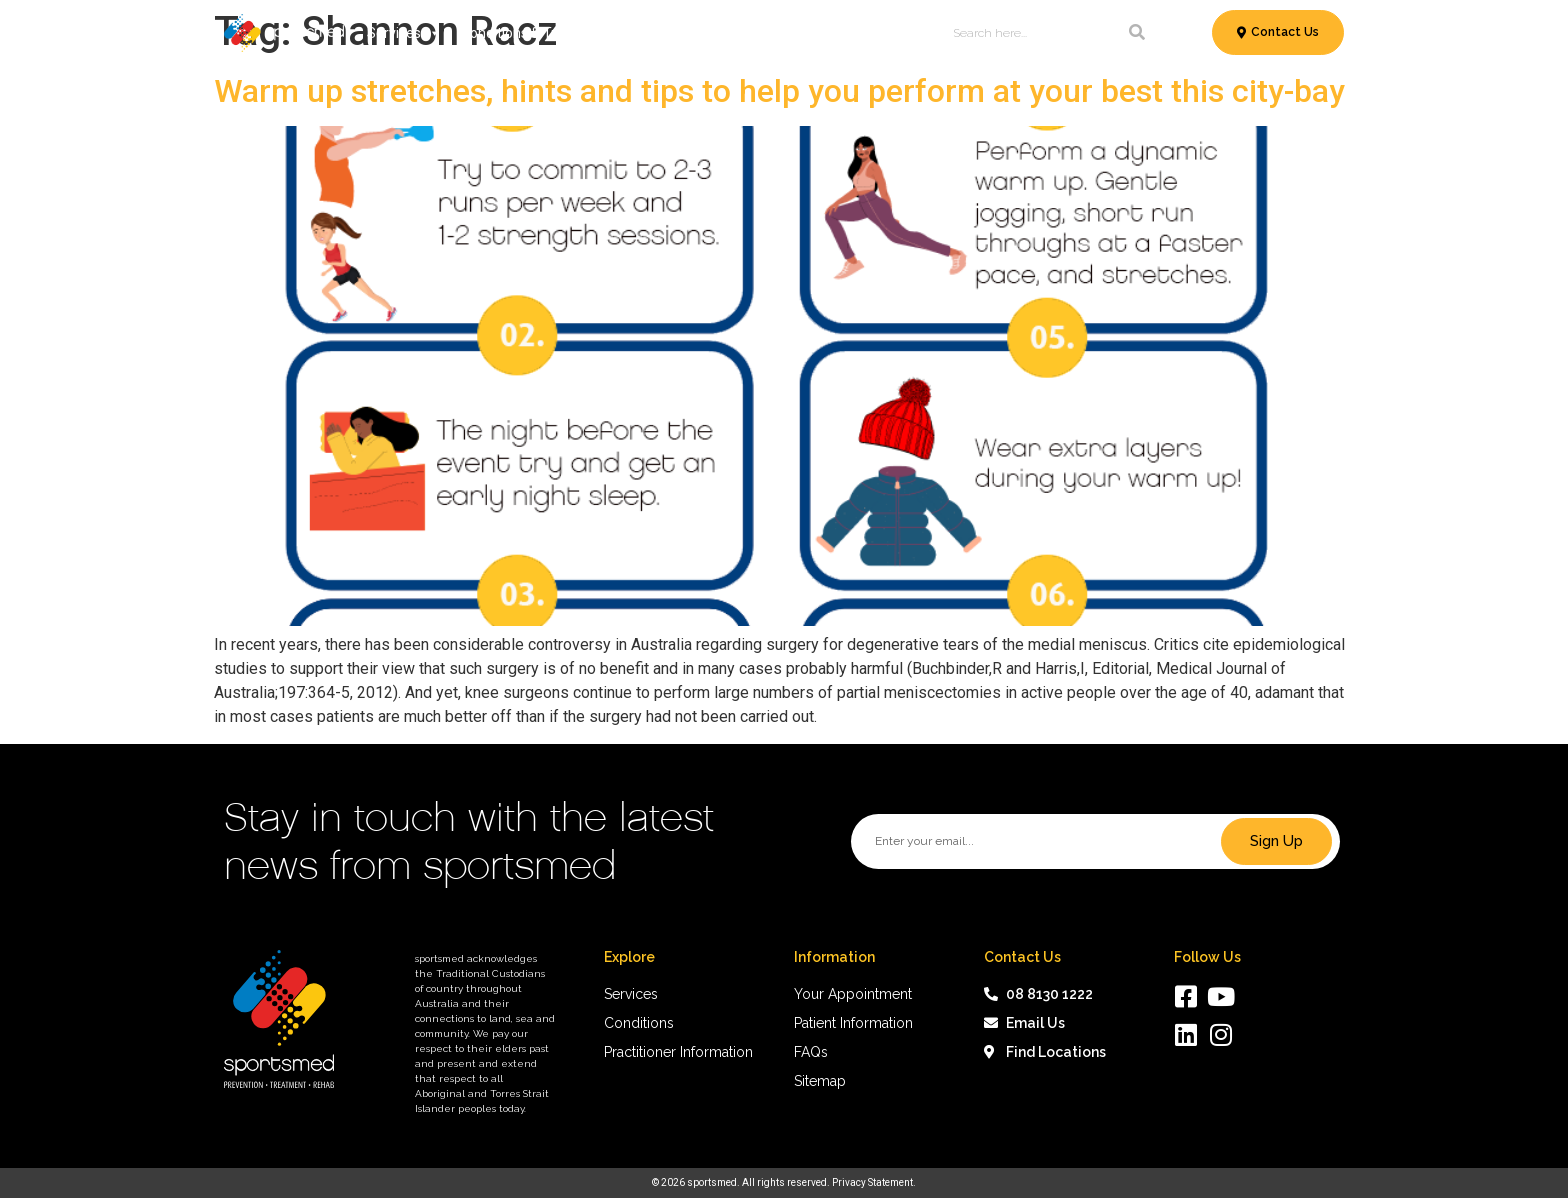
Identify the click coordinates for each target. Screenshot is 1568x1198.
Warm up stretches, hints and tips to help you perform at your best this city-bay (779, 91)
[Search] (1137, 33)
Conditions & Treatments (549, 33)
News (839, 33)
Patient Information (730, 33)
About (896, 33)
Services (404, 33)
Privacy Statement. (874, 1182)
